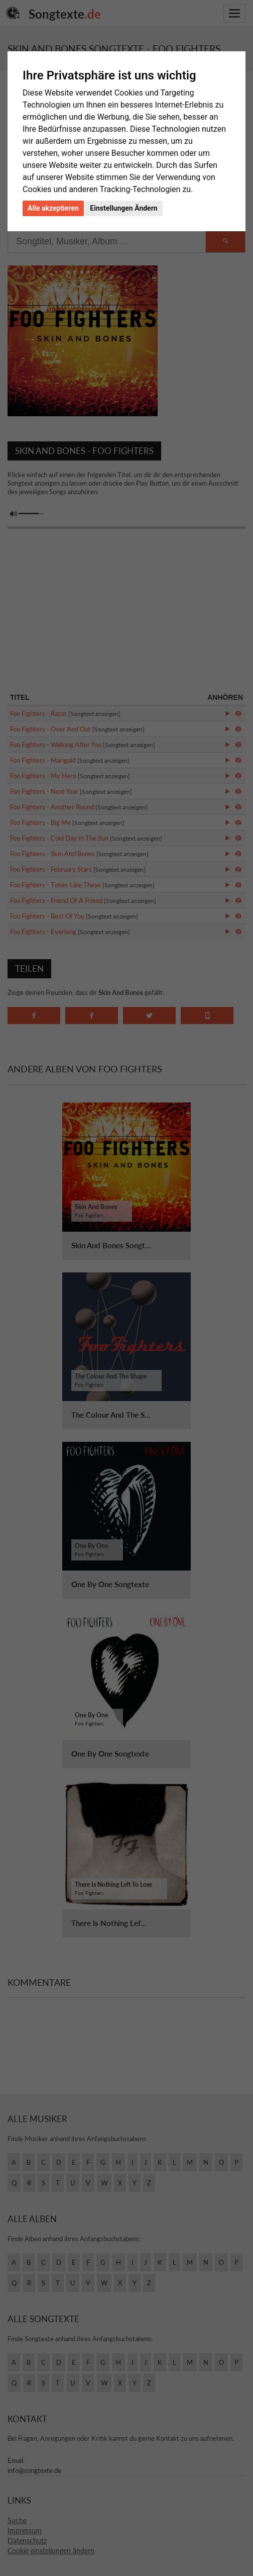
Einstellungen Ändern (123, 208)
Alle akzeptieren (53, 208)
